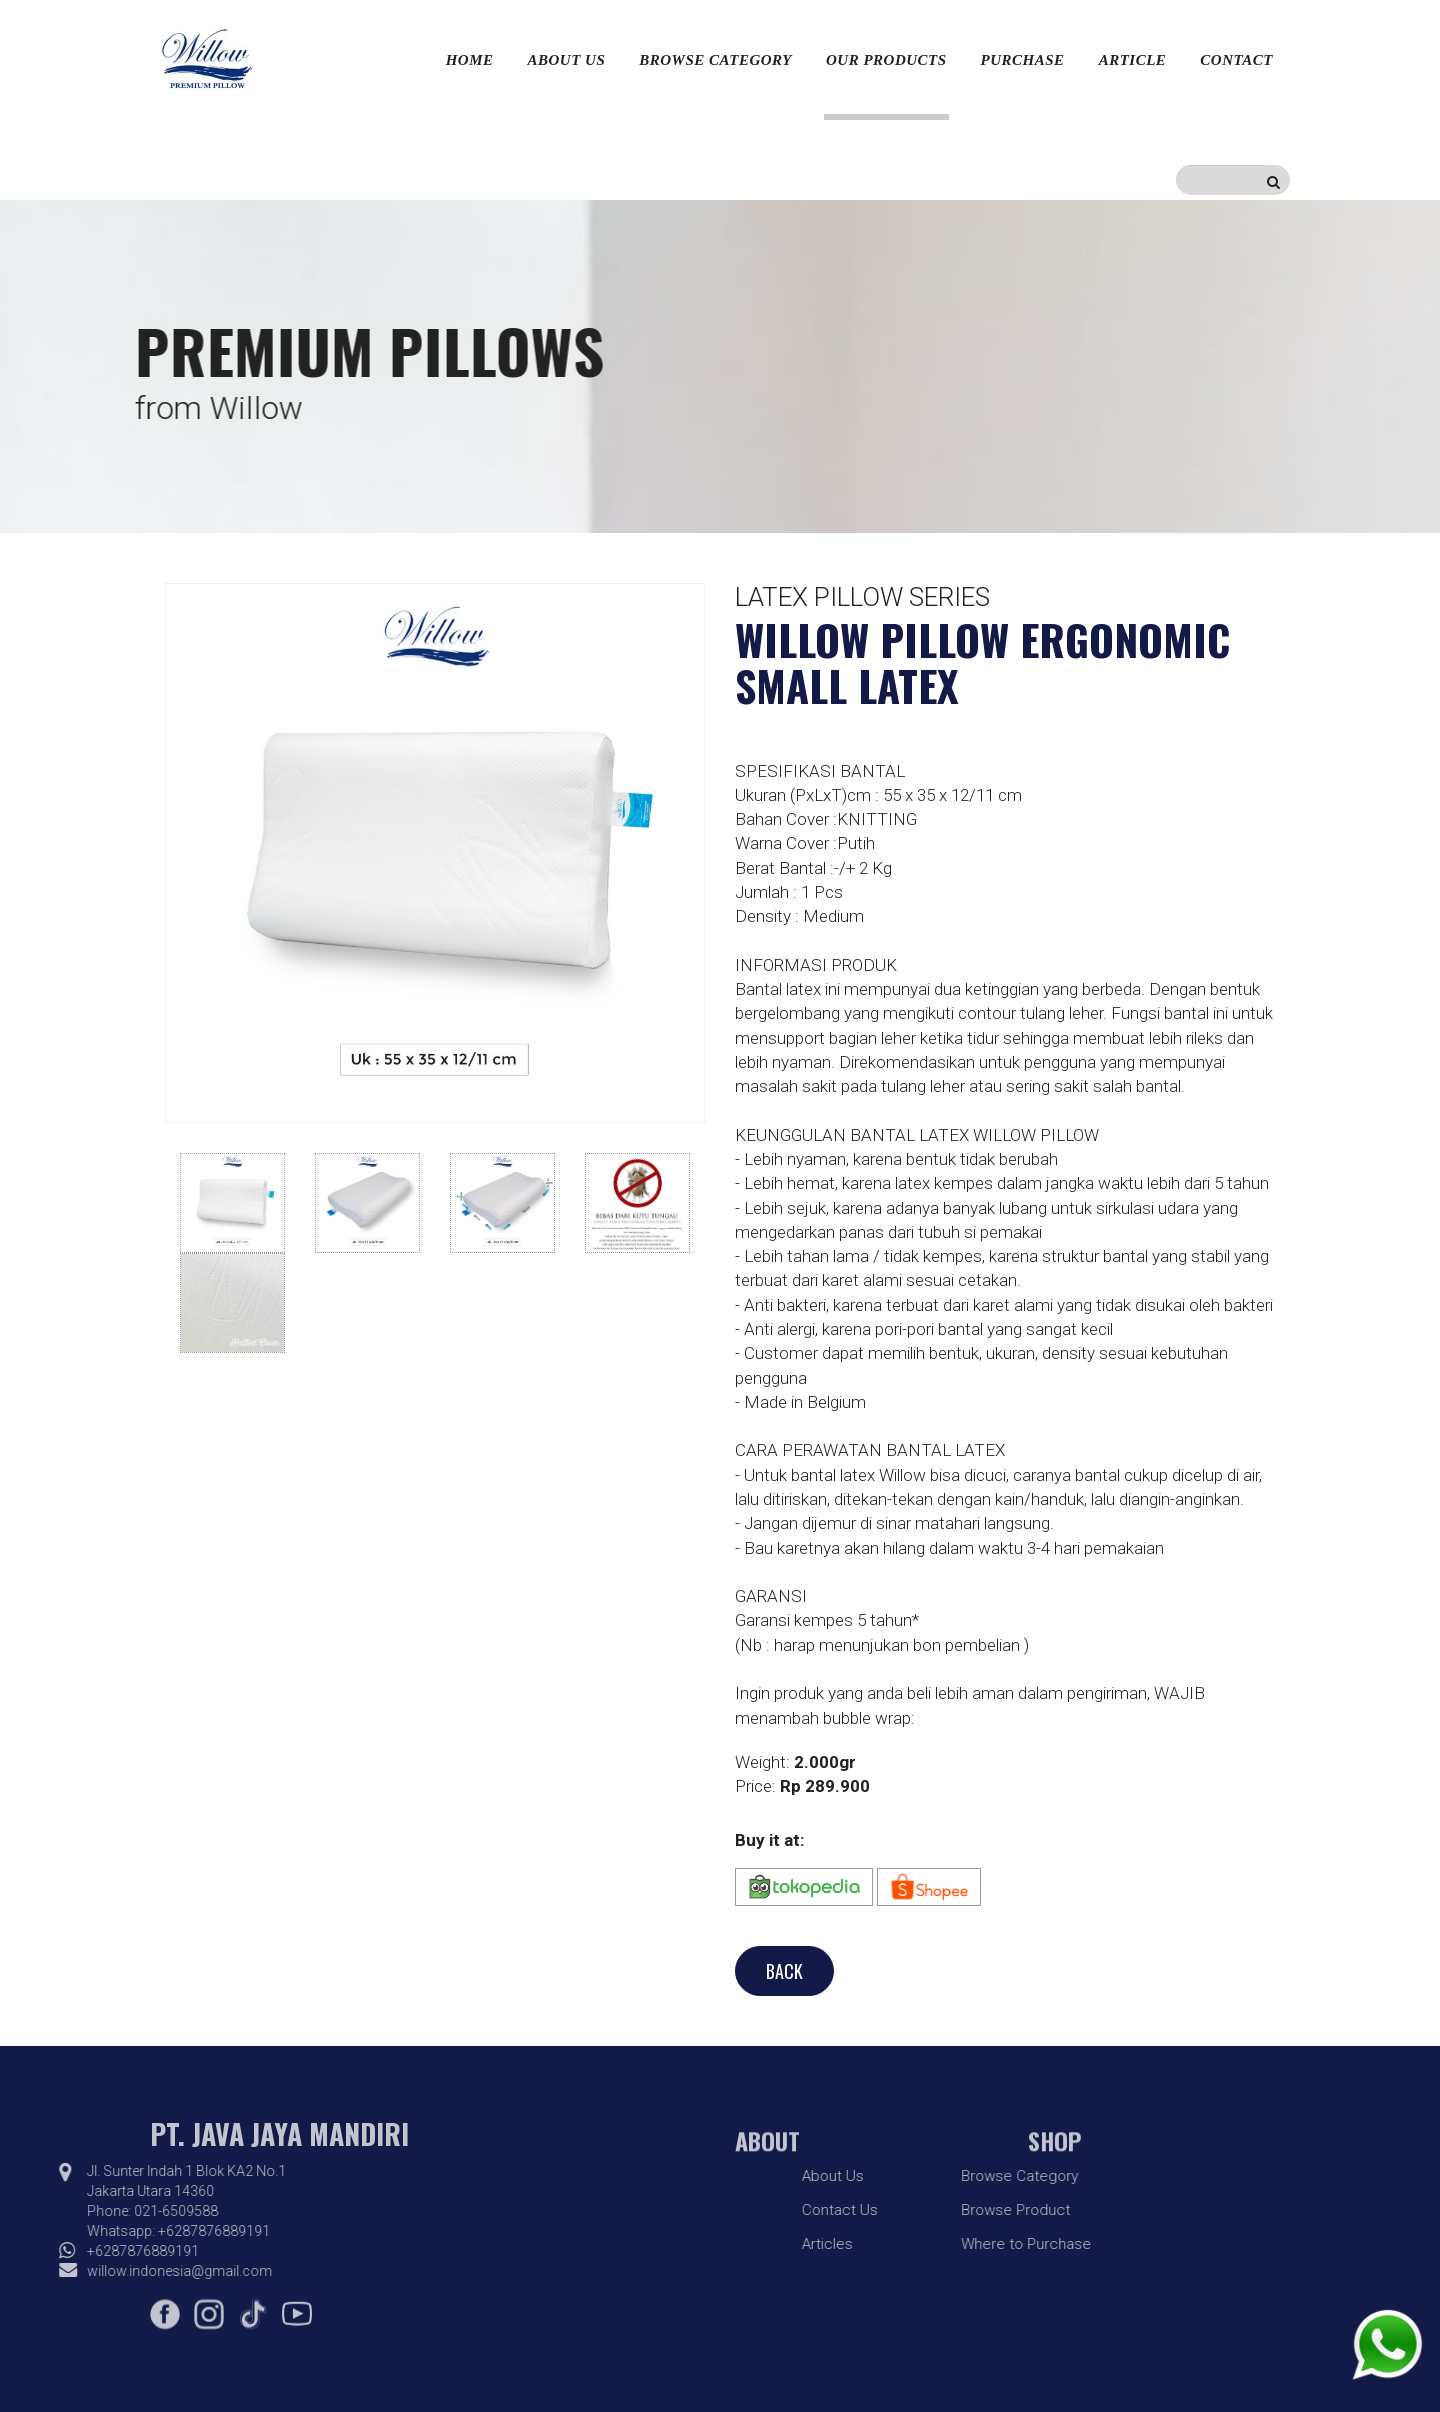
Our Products (886, 60)
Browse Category (715, 60)
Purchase (1023, 60)
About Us (567, 60)
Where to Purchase (927, 2244)
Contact (1236, 60)
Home (470, 60)
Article (1133, 60)
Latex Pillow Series (862, 597)
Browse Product (916, 2210)
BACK (784, 1971)
